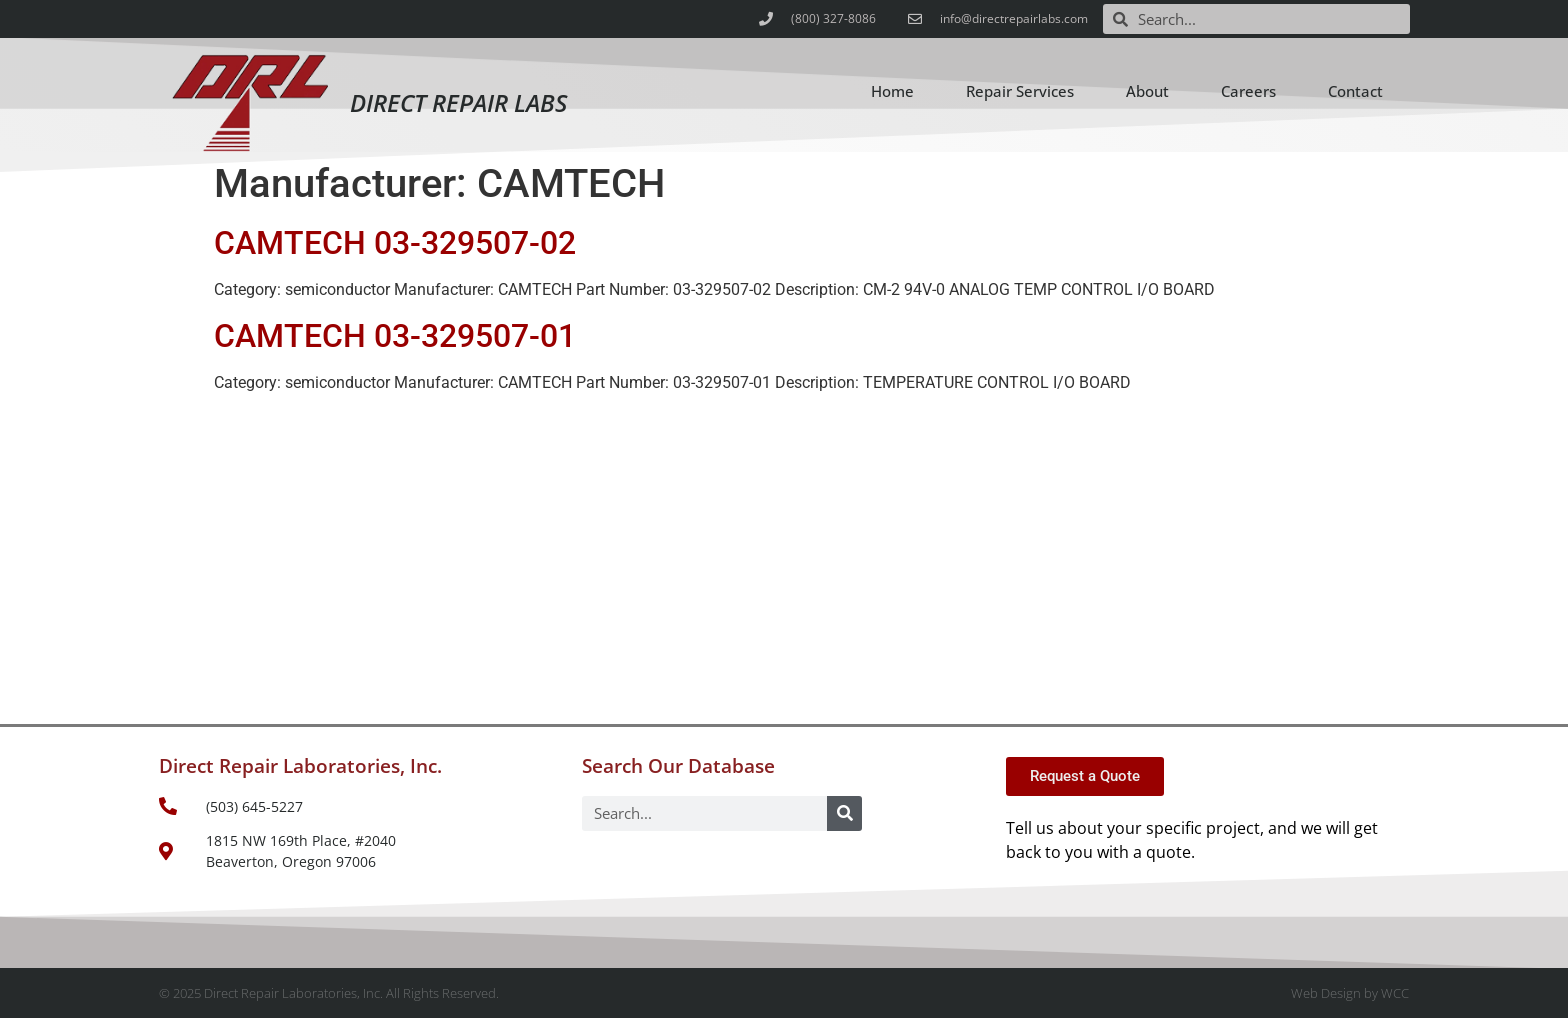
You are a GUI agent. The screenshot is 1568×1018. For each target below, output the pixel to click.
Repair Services (1020, 91)
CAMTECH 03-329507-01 (395, 336)
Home (892, 91)
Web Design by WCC (1350, 993)
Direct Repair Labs (458, 102)
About (1147, 91)
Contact (1355, 91)
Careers (1248, 91)
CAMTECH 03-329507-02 (395, 243)
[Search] (844, 813)
